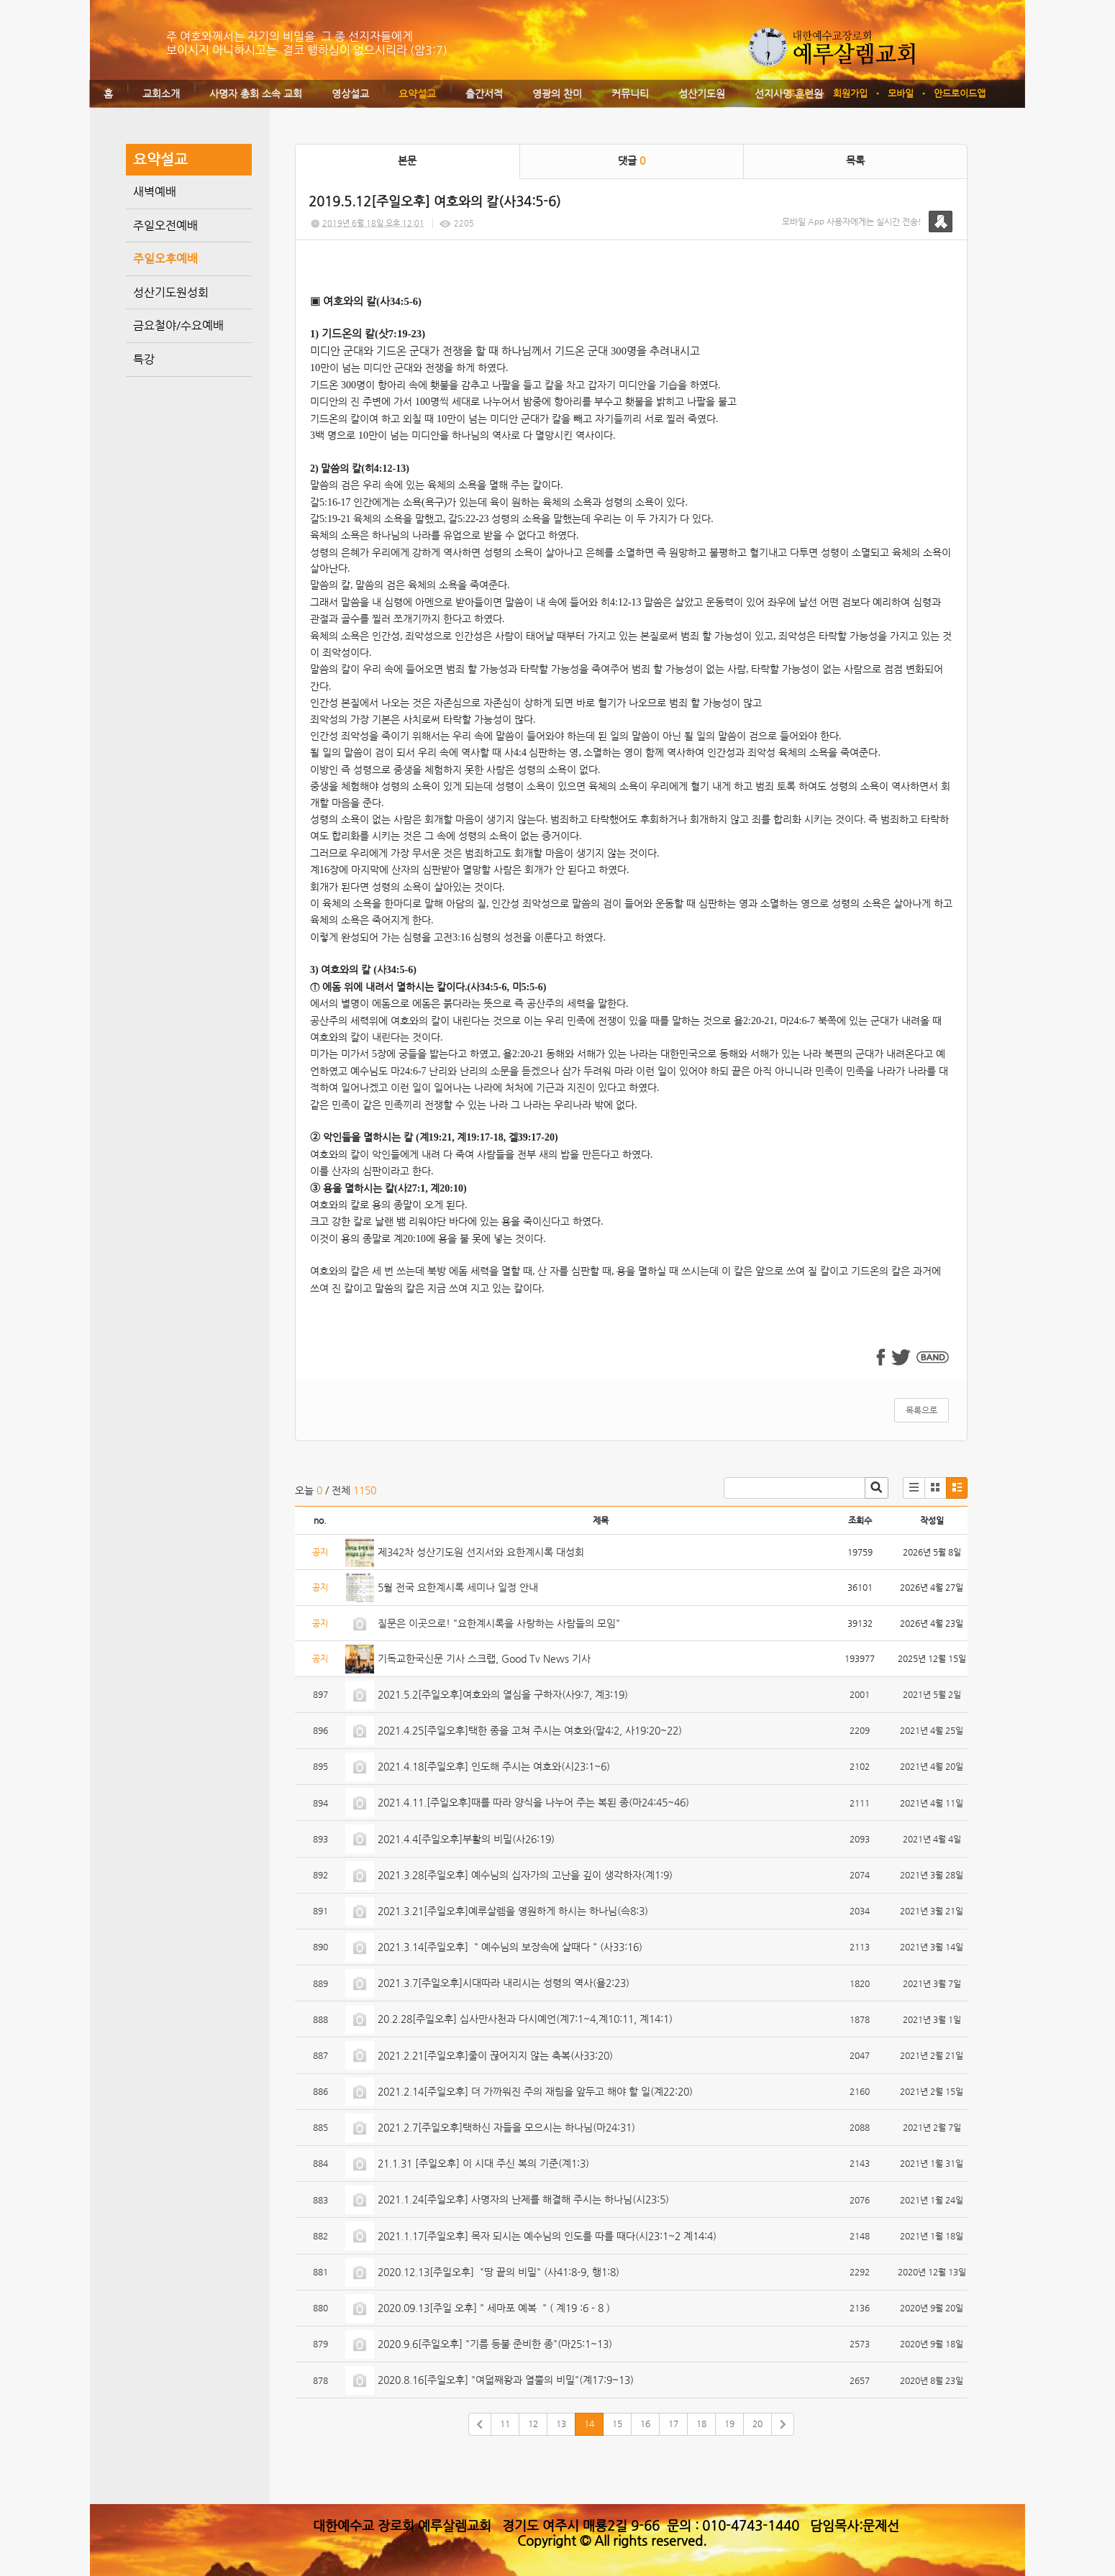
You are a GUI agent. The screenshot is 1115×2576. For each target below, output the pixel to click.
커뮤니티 (630, 93)
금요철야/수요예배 (178, 325)
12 (533, 2424)
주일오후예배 (165, 258)
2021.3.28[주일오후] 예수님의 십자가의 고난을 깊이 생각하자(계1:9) (525, 1875)
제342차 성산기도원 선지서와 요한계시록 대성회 (481, 1552)
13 (561, 2424)
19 (729, 2424)
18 (701, 2424)
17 (673, 2424)
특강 (144, 359)
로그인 (800, 93)
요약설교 (417, 93)
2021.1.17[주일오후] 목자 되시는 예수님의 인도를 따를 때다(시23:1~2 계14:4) (547, 2236)
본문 (407, 160)
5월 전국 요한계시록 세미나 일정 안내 (458, 1587)
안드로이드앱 (960, 93)
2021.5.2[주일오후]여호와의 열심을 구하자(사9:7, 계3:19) (503, 1694)
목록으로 (921, 1410)
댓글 (631, 160)
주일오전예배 (165, 225)
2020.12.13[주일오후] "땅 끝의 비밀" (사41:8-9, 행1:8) (498, 2272)
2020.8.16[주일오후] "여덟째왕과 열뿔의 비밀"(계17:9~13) (506, 2379)
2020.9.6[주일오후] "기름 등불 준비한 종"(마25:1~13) (495, 2343)
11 (505, 2424)
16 (645, 2424)
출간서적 (484, 93)
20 (757, 2424)
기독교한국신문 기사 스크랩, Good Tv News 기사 (484, 1658)
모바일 (901, 93)
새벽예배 (154, 191)
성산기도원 (701, 93)
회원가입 (850, 93)
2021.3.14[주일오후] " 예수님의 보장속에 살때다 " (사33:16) (510, 1946)
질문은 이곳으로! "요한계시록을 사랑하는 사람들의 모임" (499, 1623)
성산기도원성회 (171, 292)
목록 (855, 160)
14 (589, 2424)
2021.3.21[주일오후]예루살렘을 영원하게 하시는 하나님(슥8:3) (513, 1911)
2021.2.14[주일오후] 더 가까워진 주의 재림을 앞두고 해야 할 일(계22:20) (535, 2091)
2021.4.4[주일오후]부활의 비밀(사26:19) (466, 1839)
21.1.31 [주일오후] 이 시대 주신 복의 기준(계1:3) (483, 2163)
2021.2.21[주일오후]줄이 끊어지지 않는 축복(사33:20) (495, 2055)
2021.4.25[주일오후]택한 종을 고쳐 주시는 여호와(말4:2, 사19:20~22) (530, 1730)
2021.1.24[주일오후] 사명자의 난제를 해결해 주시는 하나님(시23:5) (523, 2199)
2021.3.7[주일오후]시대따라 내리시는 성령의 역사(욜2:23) (503, 1982)
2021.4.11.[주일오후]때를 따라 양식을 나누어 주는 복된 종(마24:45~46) (533, 1802)
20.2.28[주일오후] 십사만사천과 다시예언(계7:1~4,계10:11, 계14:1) (525, 2018)
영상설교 (350, 93)
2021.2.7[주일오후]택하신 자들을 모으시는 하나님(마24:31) (506, 2127)
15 (617, 2424)
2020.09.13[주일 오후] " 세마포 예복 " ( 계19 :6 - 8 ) (494, 2308)
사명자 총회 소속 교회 (255, 93)
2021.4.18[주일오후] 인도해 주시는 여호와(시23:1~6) (494, 1766)
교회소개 (161, 93)
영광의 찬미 (557, 93)
